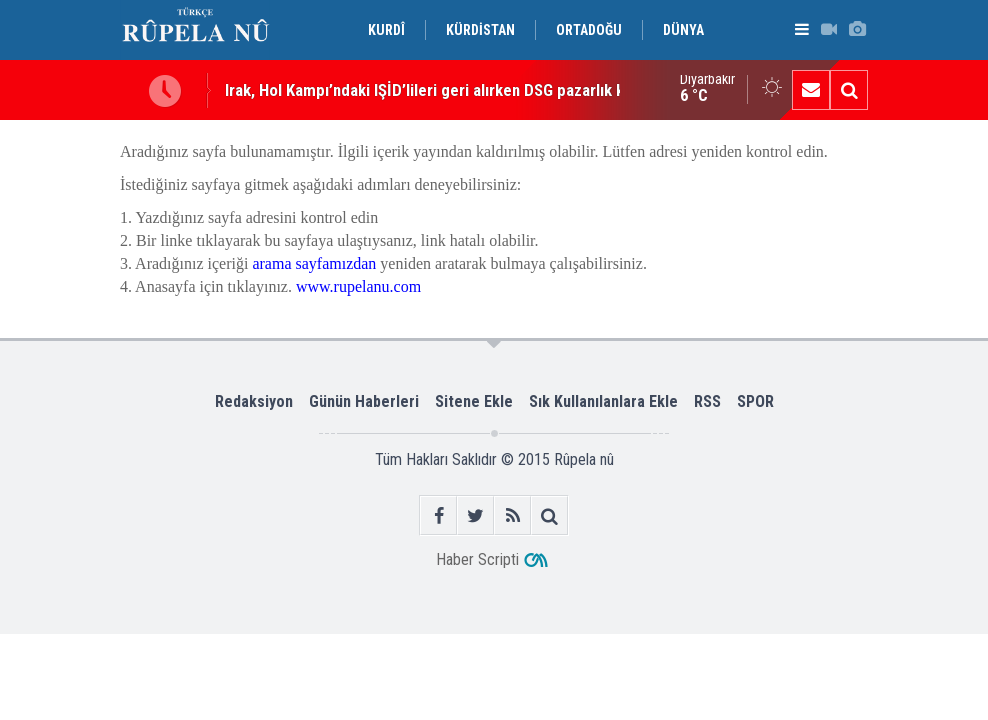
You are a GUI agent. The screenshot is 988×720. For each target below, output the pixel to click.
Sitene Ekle (474, 401)
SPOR (755, 401)
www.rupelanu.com (358, 286)
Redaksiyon (254, 401)
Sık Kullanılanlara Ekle (603, 401)
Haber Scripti (477, 559)
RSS (707, 401)
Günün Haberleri (364, 401)
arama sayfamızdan (314, 263)
